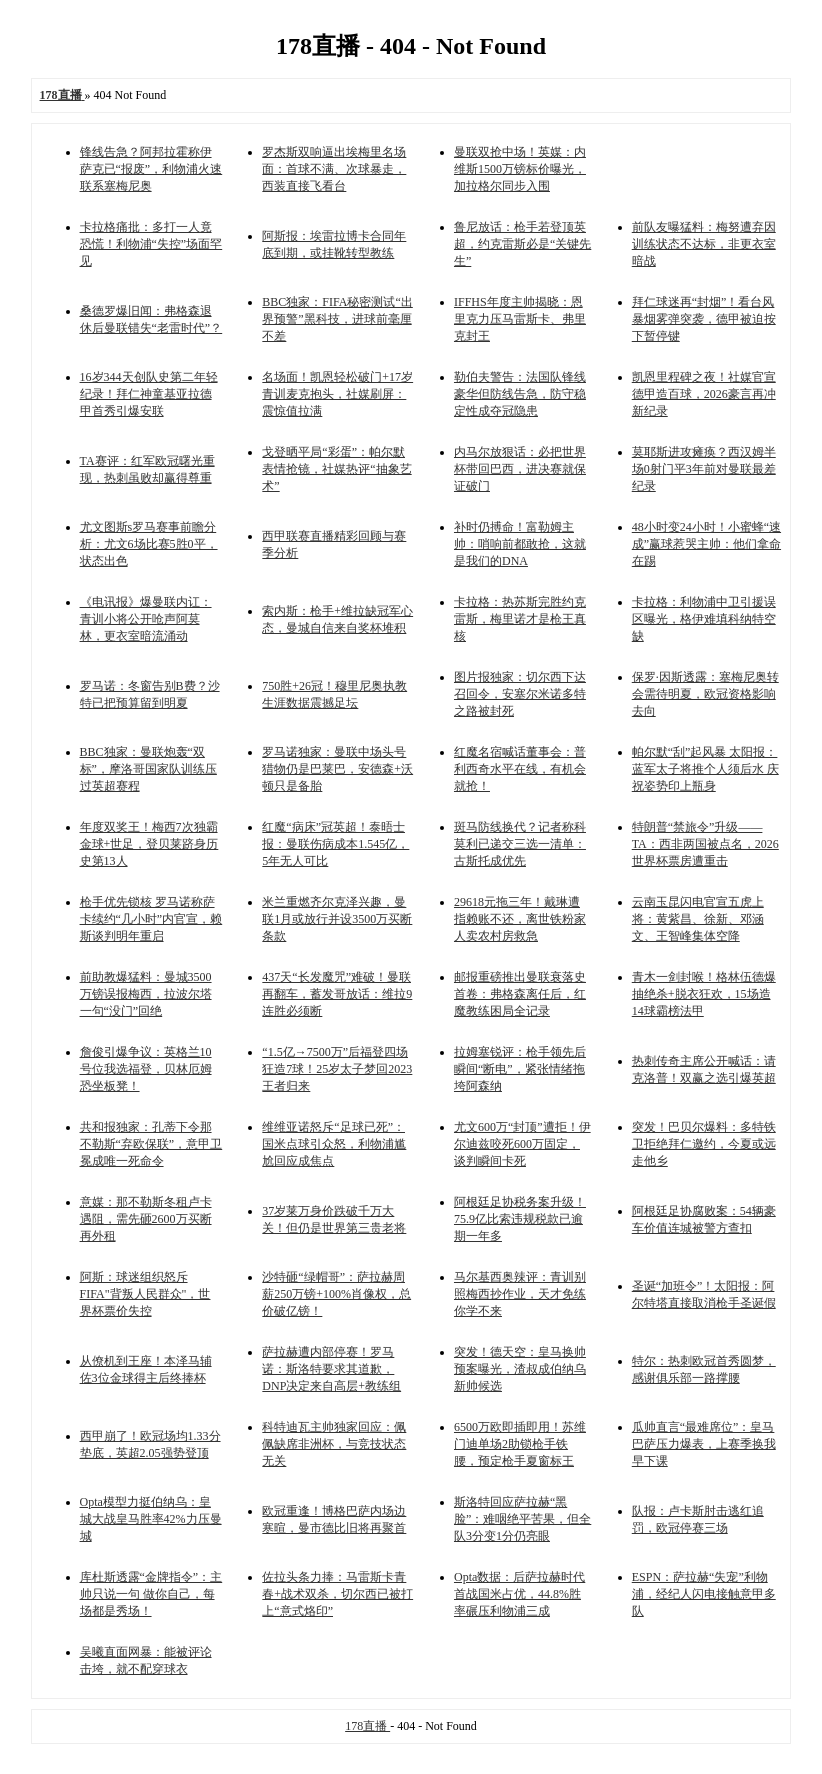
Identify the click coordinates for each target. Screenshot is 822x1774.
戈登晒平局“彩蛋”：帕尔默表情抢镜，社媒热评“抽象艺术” (336, 469)
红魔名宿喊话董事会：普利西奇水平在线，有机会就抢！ (520, 769)
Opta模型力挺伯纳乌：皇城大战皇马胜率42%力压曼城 (151, 1519)
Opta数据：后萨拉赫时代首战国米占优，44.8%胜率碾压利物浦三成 (519, 1594)
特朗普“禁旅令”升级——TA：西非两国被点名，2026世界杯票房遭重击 (705, 844)
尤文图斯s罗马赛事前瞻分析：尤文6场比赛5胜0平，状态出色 (149, 544)
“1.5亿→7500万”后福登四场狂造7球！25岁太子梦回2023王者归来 (337, 1069)
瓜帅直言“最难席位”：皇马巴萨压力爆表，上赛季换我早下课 (704, 1444)
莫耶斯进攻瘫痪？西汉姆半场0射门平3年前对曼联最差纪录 (704, 469)
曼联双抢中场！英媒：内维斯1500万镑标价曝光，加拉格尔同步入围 (520, 169)
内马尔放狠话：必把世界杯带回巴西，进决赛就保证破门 (520, 469)
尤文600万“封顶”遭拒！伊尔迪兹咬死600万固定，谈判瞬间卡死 (522, 1144)
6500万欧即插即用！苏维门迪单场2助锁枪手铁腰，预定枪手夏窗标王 (520, 1444)
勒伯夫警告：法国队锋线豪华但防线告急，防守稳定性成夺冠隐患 (520, 394)
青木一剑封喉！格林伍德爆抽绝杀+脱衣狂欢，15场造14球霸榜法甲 (704, 994)
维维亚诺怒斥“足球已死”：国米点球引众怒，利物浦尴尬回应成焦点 (334, 1144)
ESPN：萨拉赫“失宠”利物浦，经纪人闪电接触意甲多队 (704, 1594)
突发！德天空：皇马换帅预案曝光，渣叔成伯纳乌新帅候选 (520, 1369)
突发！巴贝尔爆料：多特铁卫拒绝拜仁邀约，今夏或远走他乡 (704, 1144)
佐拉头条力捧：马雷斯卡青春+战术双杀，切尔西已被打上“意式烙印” (337, 1594)
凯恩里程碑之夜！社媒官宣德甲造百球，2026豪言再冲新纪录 (704, 394)
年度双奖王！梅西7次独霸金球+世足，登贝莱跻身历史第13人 (149, 844)
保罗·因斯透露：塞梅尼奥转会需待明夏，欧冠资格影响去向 (705, 694)
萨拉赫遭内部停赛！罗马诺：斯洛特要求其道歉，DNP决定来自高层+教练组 (331, 1369)
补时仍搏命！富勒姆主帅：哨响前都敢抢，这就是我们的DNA (520, 544)
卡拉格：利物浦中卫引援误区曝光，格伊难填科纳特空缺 (704, 619)
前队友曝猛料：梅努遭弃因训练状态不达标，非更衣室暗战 (704, 244)
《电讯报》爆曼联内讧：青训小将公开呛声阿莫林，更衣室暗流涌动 (146, 619)
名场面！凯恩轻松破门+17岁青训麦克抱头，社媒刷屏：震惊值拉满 (337, 394)
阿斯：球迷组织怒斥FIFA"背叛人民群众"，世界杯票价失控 (145, 1294)
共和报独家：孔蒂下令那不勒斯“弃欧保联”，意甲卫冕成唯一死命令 (151, 1144)
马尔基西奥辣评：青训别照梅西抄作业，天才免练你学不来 (520, 1294)
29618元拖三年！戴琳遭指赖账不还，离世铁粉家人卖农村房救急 (520, 919)
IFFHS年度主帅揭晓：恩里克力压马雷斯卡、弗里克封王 (520, 319)
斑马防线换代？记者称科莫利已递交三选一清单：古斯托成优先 (520, 844)
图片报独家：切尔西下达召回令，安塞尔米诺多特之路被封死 (520, 694)
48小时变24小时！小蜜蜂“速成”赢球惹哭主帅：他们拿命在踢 (706, 544)
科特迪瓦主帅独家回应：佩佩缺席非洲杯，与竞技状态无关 (334, 1444)
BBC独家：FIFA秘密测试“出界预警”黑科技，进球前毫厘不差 (337, 319)
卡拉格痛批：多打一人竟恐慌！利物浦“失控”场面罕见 (151, 244)
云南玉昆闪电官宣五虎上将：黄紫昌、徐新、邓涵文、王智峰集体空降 (698, 919)
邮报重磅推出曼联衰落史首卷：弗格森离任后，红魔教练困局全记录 (520, 994)
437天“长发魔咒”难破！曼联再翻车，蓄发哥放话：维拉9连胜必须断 (337, 994)
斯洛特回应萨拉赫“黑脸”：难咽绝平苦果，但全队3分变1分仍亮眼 (522, 1519)
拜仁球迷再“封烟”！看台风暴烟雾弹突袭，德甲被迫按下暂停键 (704, 319)
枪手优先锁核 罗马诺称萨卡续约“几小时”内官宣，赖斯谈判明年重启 (151, 919)
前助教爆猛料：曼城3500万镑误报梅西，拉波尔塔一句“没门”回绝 (146, 994)
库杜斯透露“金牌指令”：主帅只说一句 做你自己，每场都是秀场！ (151, 1594)
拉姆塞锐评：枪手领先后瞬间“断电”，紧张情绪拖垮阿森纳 (520, 1069)
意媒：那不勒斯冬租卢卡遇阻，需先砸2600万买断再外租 (146, 1219)
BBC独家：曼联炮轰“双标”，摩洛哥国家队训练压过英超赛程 (148, 769)
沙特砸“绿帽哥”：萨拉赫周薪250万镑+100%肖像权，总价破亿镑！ (336, 1294)
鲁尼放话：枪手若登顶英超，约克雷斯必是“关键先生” (522, 244)
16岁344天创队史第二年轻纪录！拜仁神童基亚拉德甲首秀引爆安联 (149, 394)
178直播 (367, 1726)
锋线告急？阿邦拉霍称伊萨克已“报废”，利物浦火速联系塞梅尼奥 (151, 169)
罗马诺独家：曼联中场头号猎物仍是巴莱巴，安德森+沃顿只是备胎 (337, 769)
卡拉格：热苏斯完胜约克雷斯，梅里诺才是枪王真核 (520, 619)
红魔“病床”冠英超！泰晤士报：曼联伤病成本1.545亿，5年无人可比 (335, 844)
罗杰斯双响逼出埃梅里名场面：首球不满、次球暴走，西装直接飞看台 (334, 169)
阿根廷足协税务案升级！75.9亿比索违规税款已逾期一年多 (520, 1219)
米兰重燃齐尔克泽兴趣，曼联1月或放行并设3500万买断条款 (337, 919)
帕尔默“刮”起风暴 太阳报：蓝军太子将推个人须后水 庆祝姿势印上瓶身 (705, 769)
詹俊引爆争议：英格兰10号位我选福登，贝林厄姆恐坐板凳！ (146, 1069)
